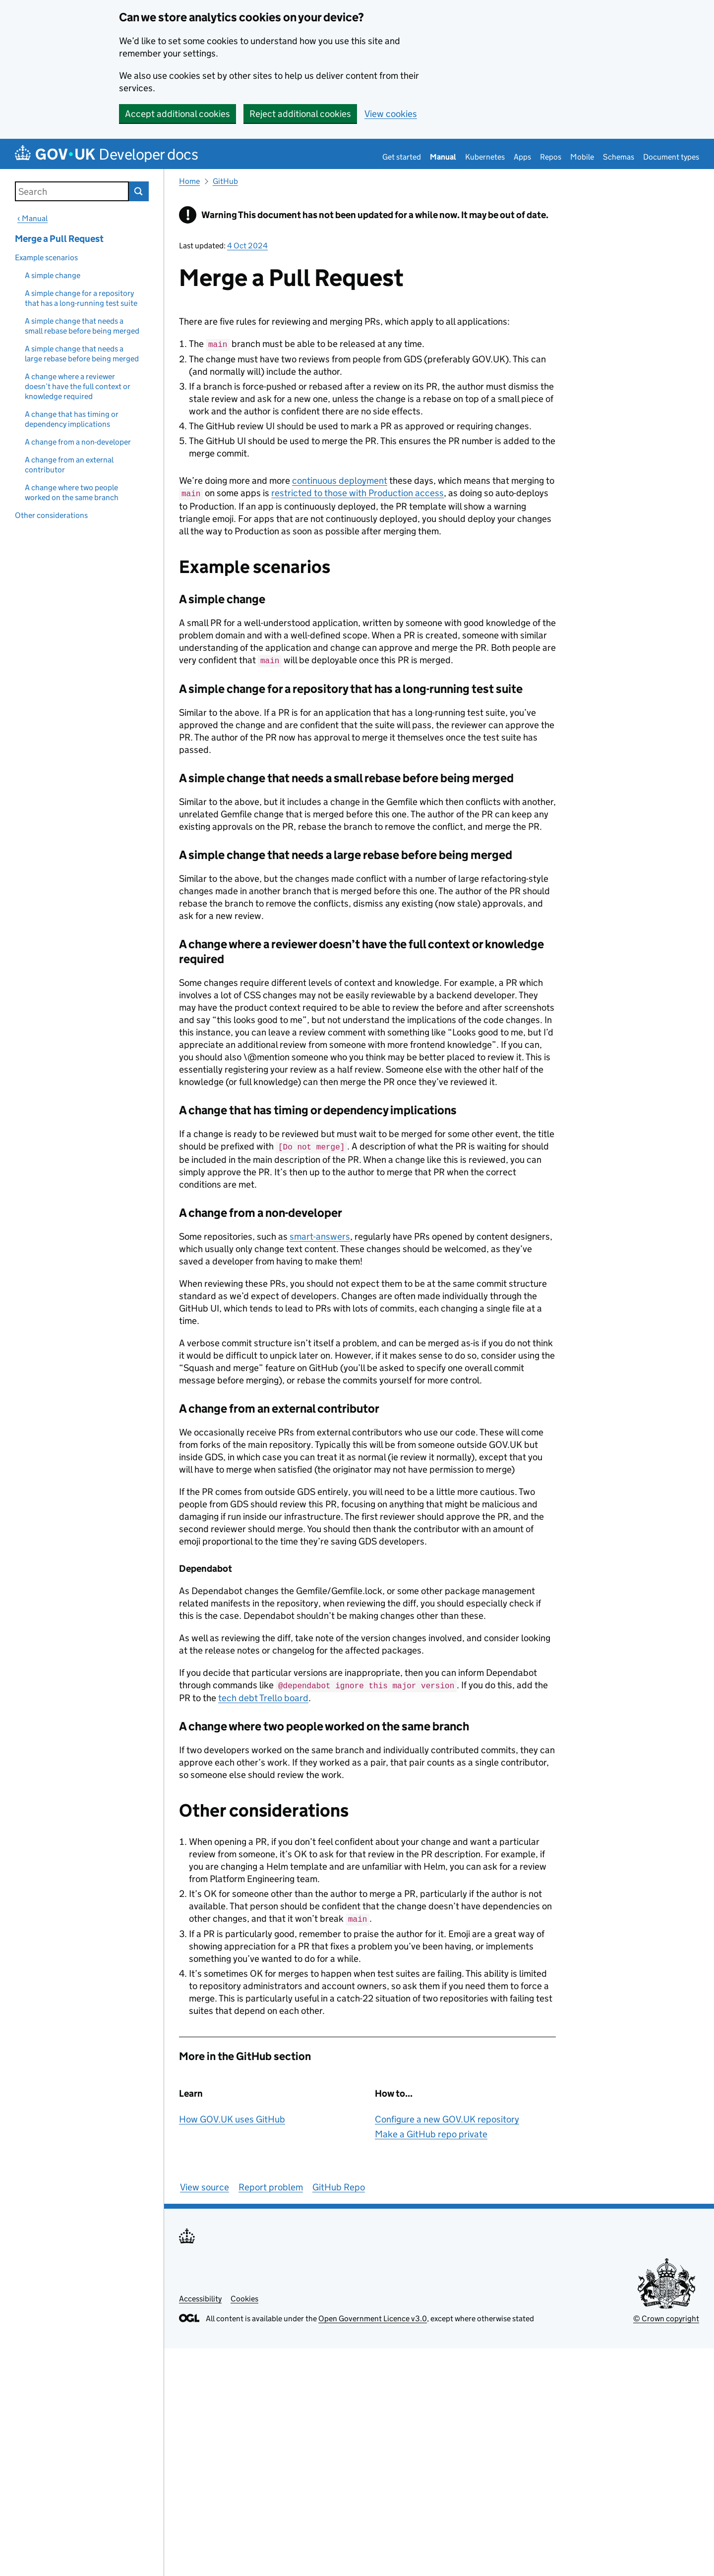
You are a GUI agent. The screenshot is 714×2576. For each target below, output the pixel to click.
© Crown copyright (666, 2314)
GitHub (225, 181)
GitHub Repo (338, 2183)
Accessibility (200, 2294)
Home (189, 181)
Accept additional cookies (177, 113)
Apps (522, 157)
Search (139, 191)
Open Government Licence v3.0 (372, 2314)
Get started (401, 157)
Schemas (618, 157)
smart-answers (320, 1233)
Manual (443, 157)
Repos (550, 157)
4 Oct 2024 (247, 245)
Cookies (244, 2294)
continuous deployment (339, 480)
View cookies (390, 113)
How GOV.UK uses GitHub (232, 2115)
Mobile (582, 157)
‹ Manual (32, 218)
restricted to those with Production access (357, 492)
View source (204, 2183)
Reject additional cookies (300, 113)
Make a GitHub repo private (431, 2130)
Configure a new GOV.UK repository (447, 2115)
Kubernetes (485, 157)
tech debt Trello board (263, 1694)
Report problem (270, 2183)
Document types (671, 157)
